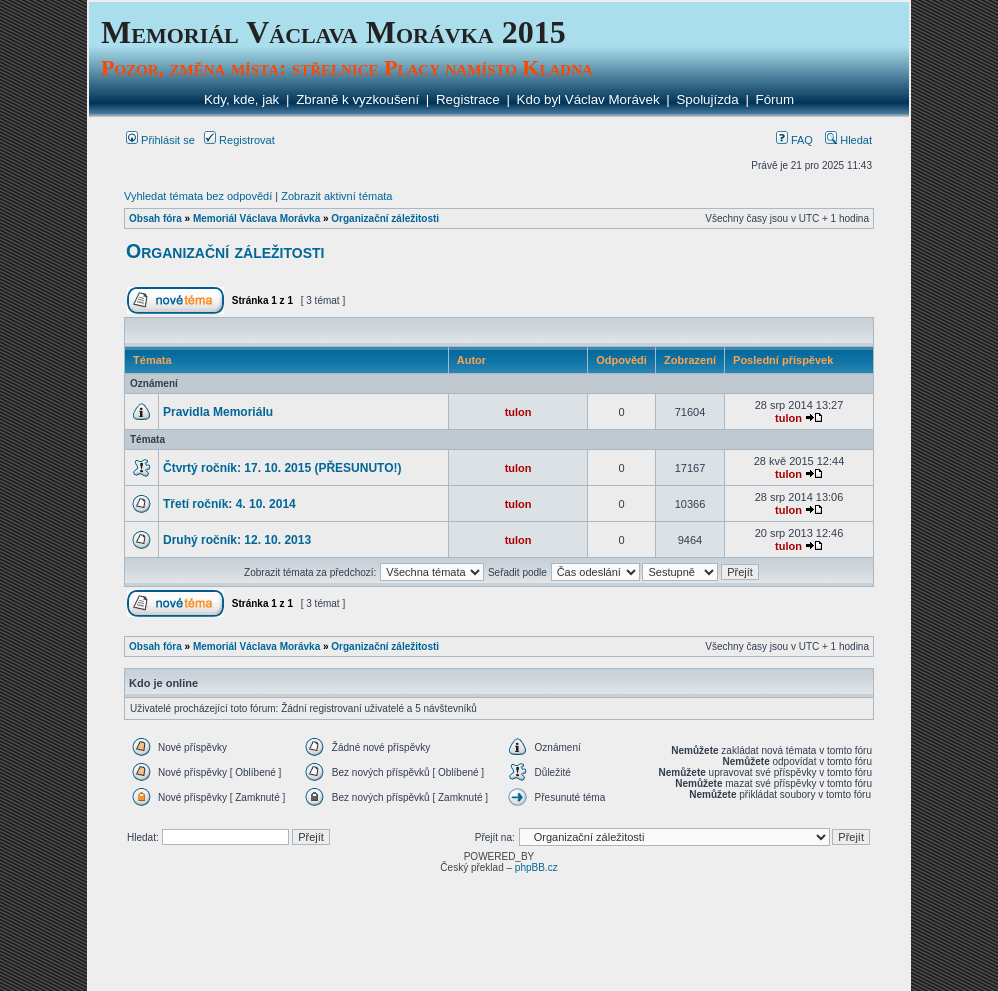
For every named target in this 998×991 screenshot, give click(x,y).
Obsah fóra (155, 218)
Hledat (848, 140)
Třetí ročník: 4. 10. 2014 (229, 504)
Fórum (775, 99)
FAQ (794, 140)
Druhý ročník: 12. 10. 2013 (237, 540)
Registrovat (239, 140)
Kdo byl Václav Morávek (588, 99)
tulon (518, 412)
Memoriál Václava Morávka (256, 218)
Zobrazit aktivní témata (336, 196)
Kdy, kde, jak (241, 99)
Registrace (468, 99)
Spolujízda (707, 99)
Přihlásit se (160, 140)
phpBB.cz (536, 867)
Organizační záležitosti (385, 218)
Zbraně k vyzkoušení (357, 99)
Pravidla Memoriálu (218, 412)
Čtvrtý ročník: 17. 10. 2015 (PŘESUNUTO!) (282, 468)
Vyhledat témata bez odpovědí (198, 196)
